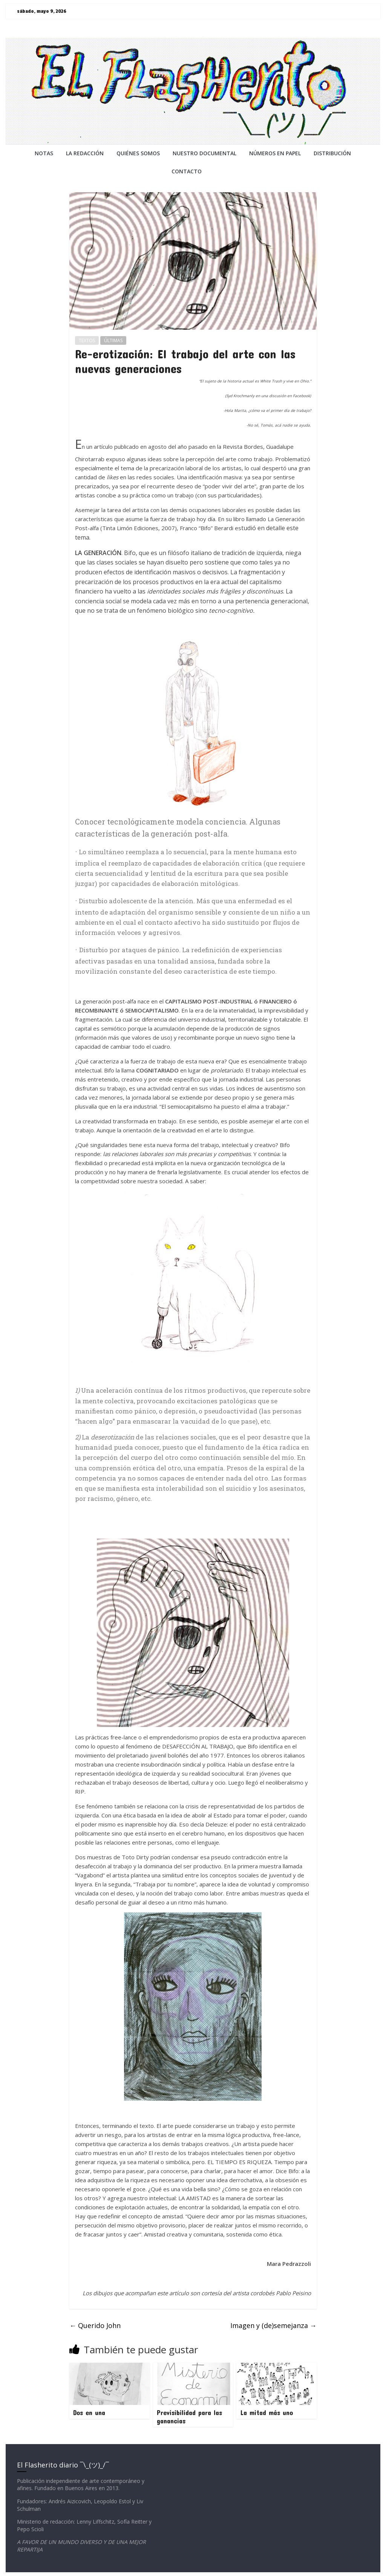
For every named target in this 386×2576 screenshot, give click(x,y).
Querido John (95, 2325)
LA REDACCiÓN (85, 153)
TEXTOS (87, 340)
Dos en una (89, 2412)
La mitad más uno (266, 2412)
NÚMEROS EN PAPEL (275, 153)
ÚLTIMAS (113, 340)
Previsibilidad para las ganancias (189, 2416)
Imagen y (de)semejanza (273, 2325)
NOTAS (44, 153)
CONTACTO (187, 171)
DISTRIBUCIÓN (332, 153)
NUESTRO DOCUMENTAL (204, 153)
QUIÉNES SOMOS (138, 153)
